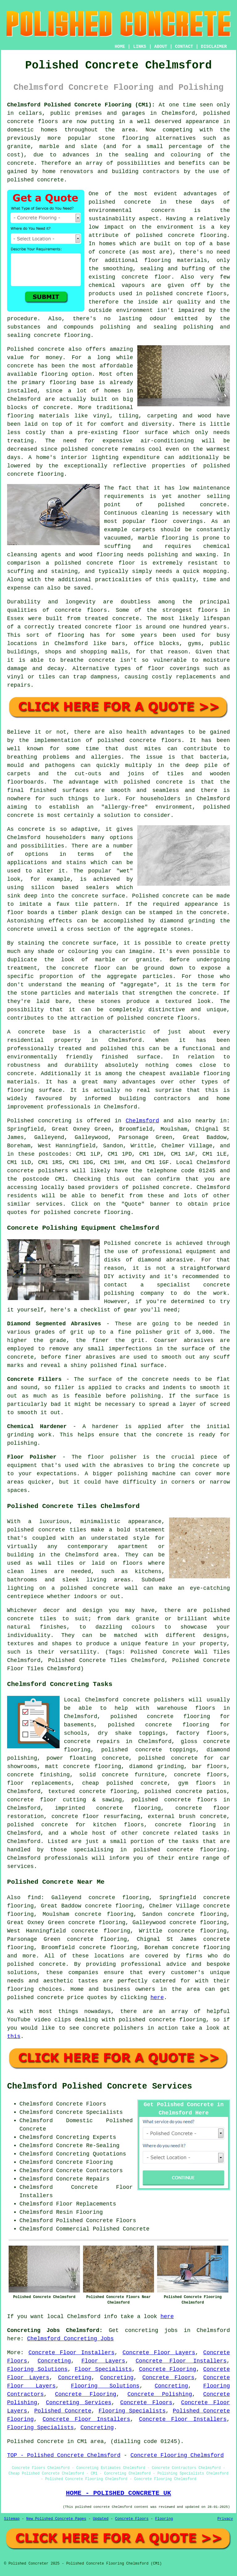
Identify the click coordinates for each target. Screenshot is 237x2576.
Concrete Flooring (167, 2369)
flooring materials (175, 260)
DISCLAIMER (214, 46)
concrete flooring (197, 235)
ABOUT (160, 46)
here (157, 1997)
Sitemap (11, 2519)
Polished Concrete (62, 2411)
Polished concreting (39, 1121)
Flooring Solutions (37, 2369)
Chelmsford (142, 1121)
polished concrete (35, 1997)
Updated (100, 2519)
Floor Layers (103, 2361)
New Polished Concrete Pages (56, 2519)
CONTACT (184, 46)
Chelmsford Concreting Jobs (70, 2339)
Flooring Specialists (132, 2411)
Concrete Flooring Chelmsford (177, 2455)
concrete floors (200, 1775)
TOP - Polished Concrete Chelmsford (63, 2455)
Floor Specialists (103, 2369)
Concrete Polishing (159, 2394)
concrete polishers (37, 1171)
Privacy (225, 2519)
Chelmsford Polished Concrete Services (99, 2086)
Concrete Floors (168, 2378)
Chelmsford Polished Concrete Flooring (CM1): (81, 105)
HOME (120, 46)
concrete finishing (38, 1775)
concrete (176, 1187)
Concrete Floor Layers (159, 2353)
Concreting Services (78, 2403)
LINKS (139, 46)
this (13, 2036)
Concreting (54, 2361)
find (34, 1898)
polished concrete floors (174, 1800)
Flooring (164, 2519)
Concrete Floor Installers (71, 2353)
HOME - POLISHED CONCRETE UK (118, 2493)
